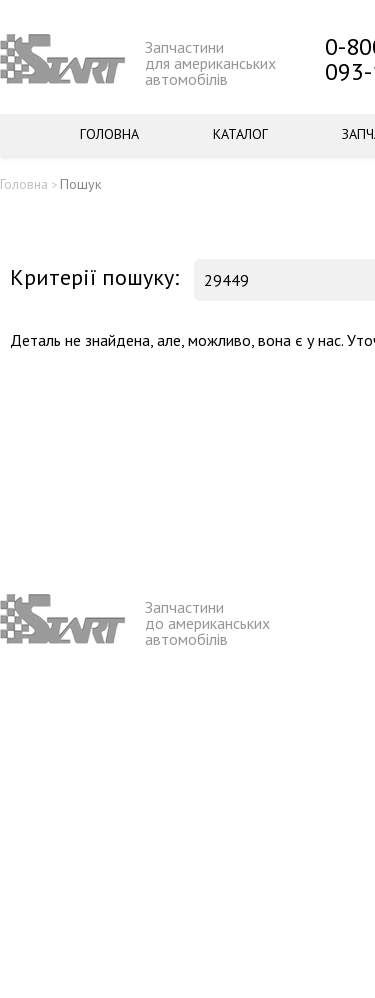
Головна (109, 134)
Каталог (240, 134)
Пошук (80, 184)
